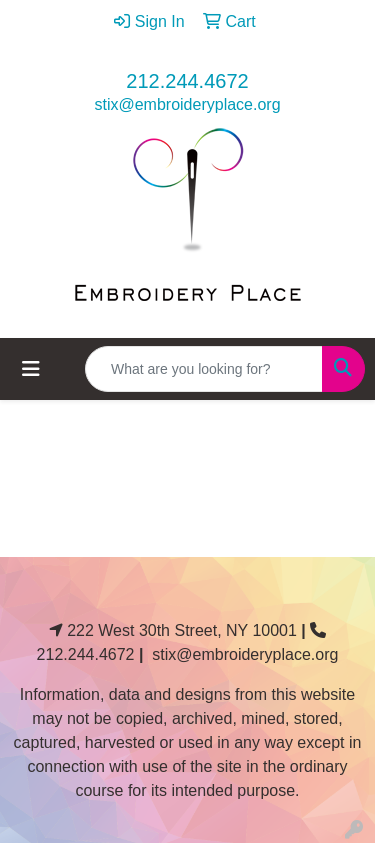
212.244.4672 (187, 81)
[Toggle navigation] (31, 369)
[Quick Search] (204, 369)
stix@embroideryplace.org (187, 104)
